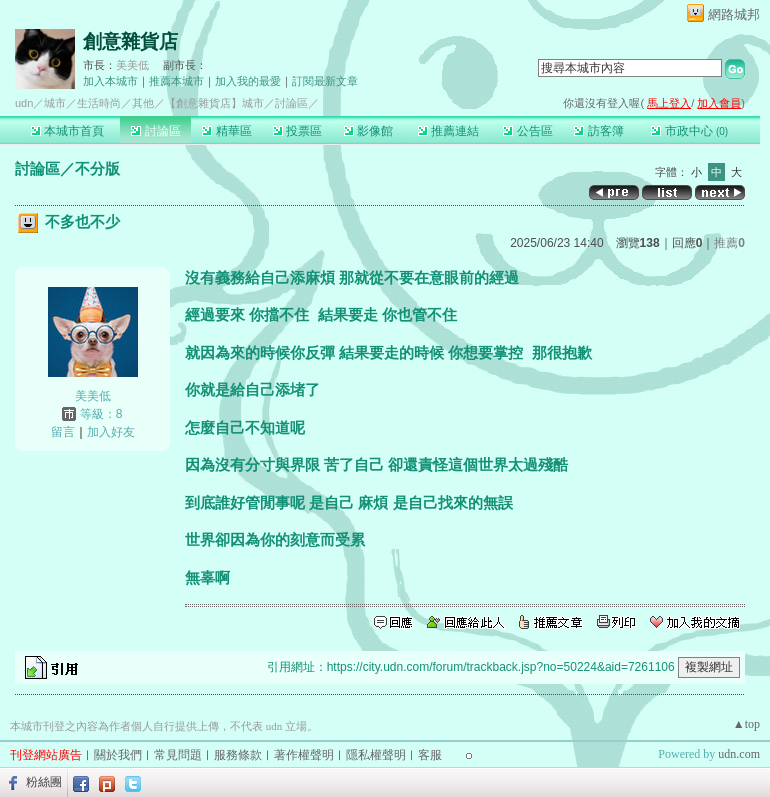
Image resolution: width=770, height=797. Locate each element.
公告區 (527, 131)
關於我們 (118, 755)
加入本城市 (110, 81)
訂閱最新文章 (325, 81)
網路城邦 (734, 14)
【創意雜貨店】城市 (214, 103)
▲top (746, 724)
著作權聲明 (304, 755)
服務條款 (238, 755)
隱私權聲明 (376, 755)
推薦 (729, 243)
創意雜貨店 (130, 41)
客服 (430, 755)
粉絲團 (44, 782)
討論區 (155, 131)
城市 (55, 103)
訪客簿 (598, 131)
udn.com (739, 754)
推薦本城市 (176, 81)
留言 (63, 432)
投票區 (297, 131)
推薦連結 (448, 131)
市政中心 (689, 131)
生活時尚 (99, 103)
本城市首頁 (67, 131)
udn (24, 103)
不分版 (97, 168)
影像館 (368, 131)
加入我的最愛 (248, 81)
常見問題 (178, 755)
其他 (143, 103)
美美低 (132, 65)
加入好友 (111, 432)
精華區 (226, 131)
